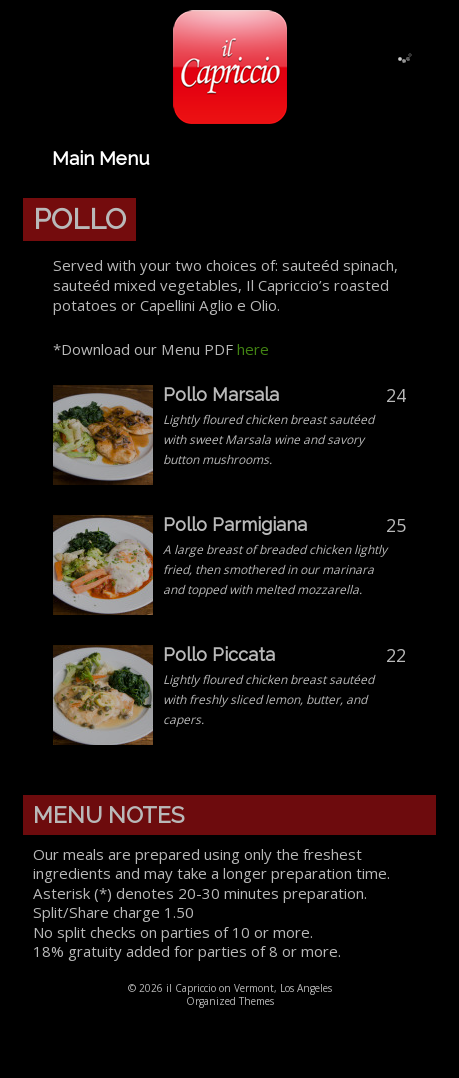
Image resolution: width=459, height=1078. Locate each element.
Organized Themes (230, 1001)
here (253, 349)
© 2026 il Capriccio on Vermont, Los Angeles (230, 988)
